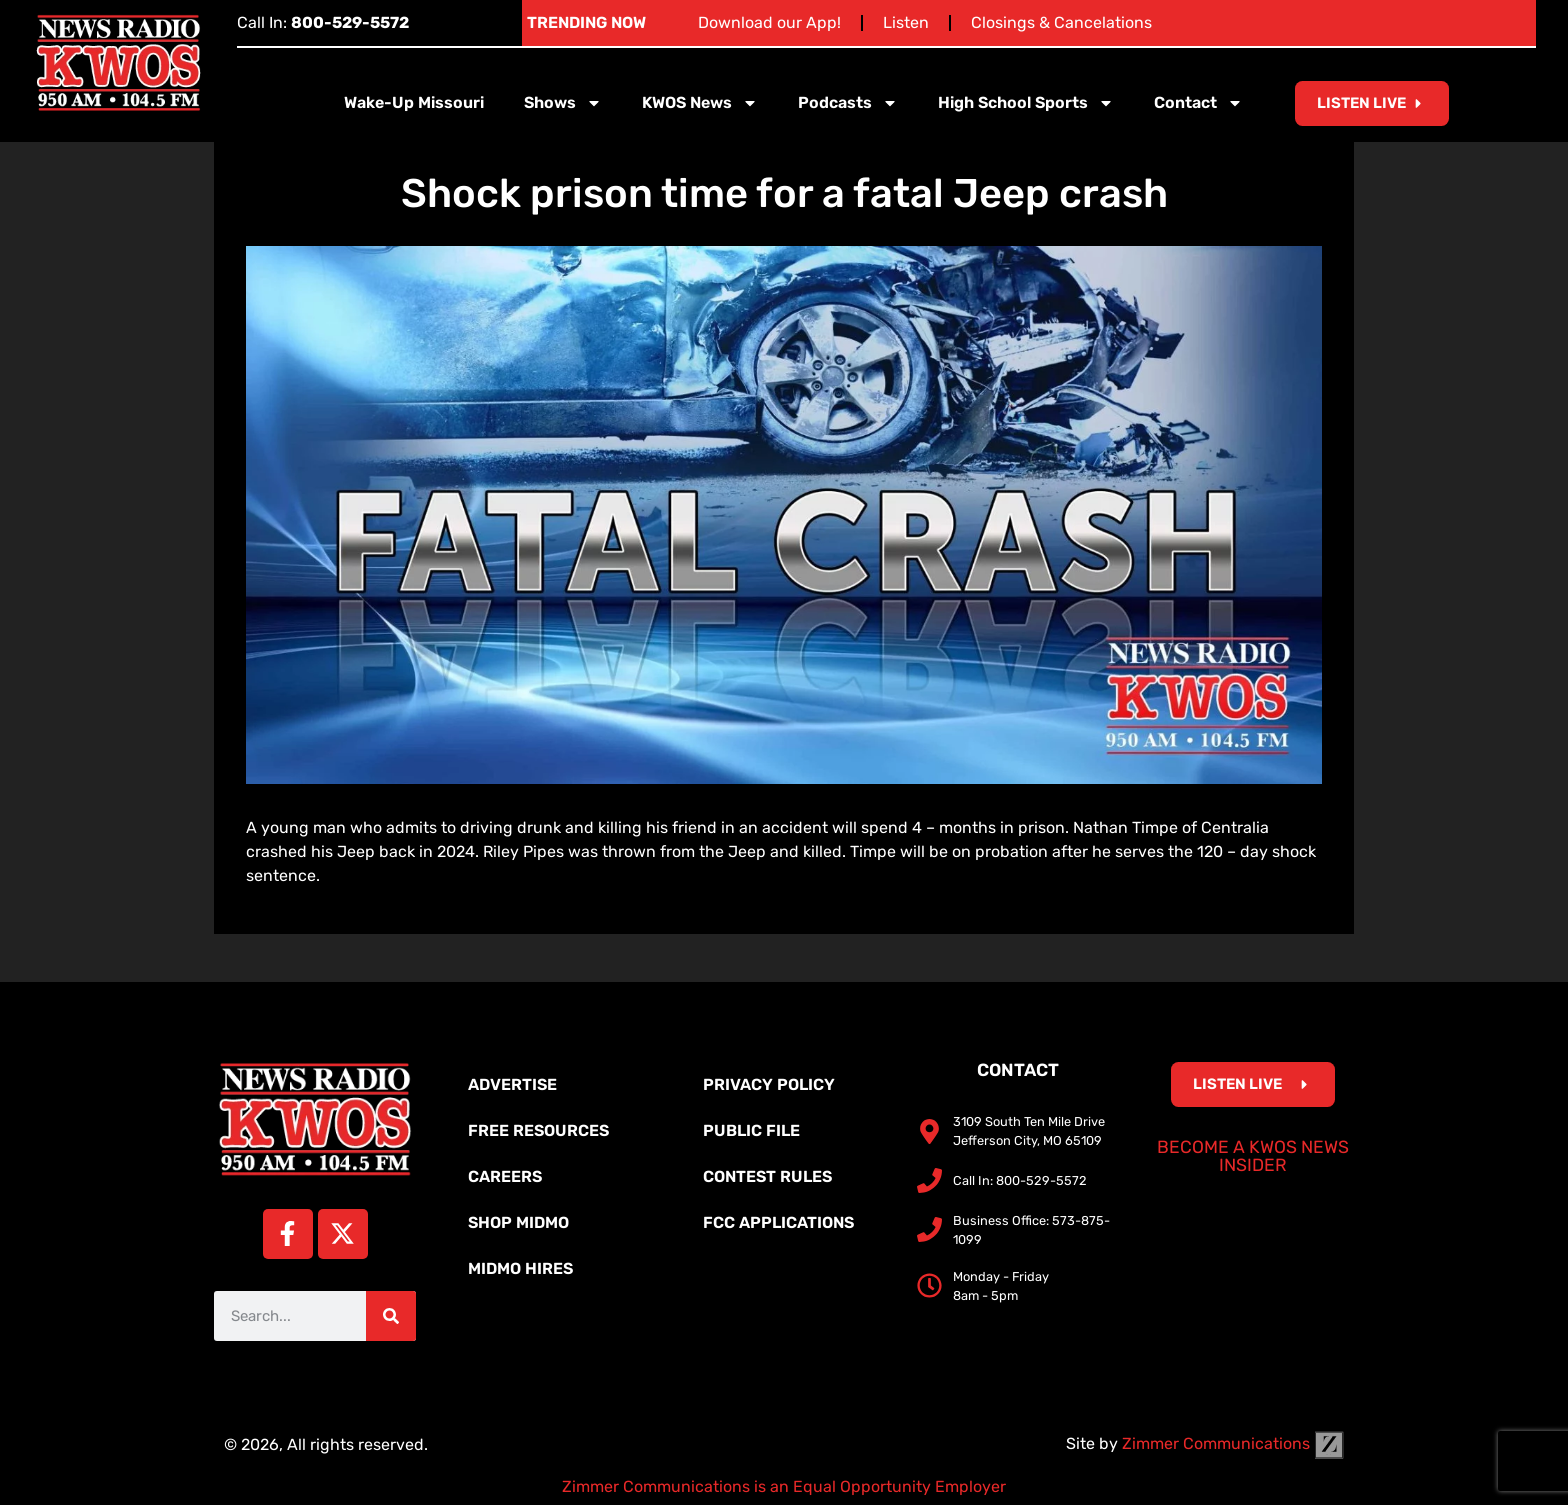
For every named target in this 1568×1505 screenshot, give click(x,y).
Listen (906, 22)
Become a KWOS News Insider (1253, 1156)
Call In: (323, 22)
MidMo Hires (520, 1268)
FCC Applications (778, 1222)
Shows (563, 103)
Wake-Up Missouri (414, 102)
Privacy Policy (769, 1084)
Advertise (512, 1084)
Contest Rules (767, 1176)
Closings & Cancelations (1061, 22)
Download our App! (769, 22)
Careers (505, 1176)
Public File (751, 1130)
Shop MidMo (518, 1222)
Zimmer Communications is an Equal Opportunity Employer (784, 1486)
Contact (1198, 103)
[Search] (391, 1316)
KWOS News (700, 103)
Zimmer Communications (1233, 1443)
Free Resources (538, 1130)
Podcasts (848, 103)
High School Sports (1026, 103)
